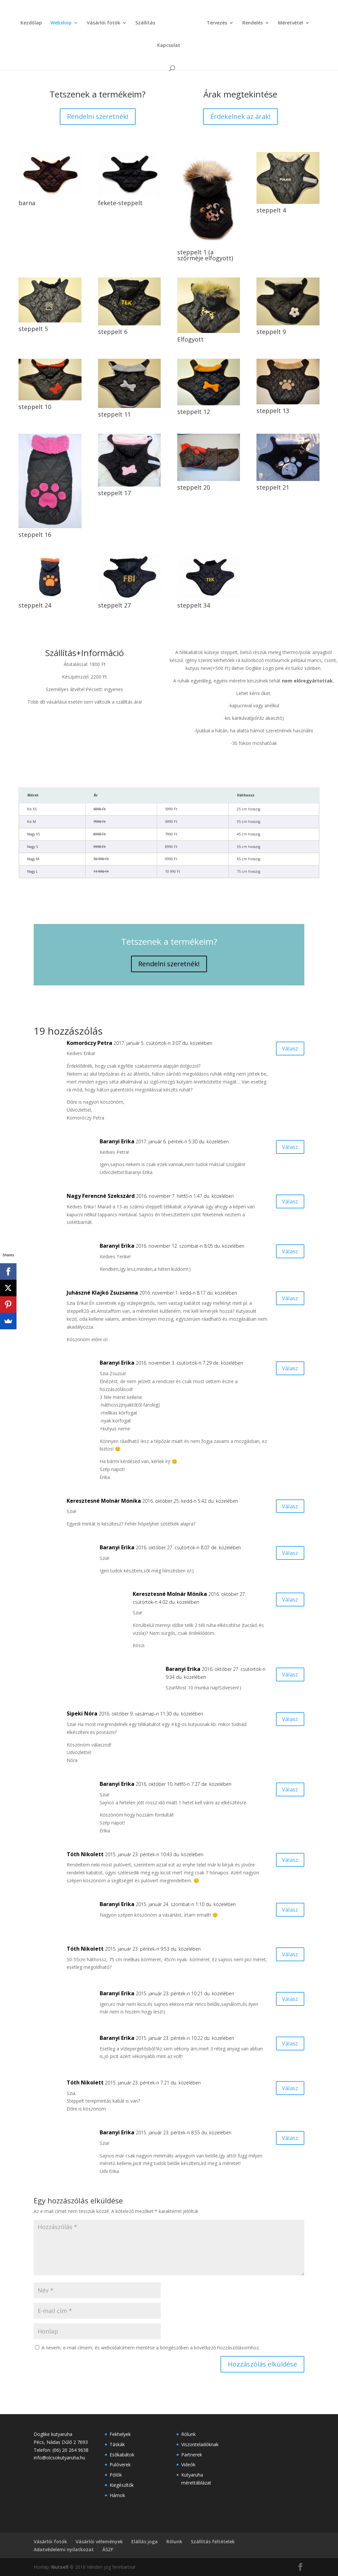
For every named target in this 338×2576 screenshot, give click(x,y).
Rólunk (188, 2434)
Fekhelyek (120, 2434)
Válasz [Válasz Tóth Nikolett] (287, 1861)
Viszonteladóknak (200, 2444)
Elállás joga (144, 2541)
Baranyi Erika (162, 62)
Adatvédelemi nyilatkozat (64, 2549)
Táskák (117, 2444)
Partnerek (191, 2454)
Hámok (117, 2495)
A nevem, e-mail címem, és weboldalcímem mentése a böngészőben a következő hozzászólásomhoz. (151, 2347)
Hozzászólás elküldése (262, 2364)
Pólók (116, 2475)
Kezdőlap (21, 22)
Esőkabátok (122, 2454)
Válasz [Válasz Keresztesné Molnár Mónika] (287, 1507)
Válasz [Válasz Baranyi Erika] (287, 1148)
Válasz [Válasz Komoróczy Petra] (287, 1049)
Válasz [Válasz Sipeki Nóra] (287, 1720)
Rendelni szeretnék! (97, 116)
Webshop (51, 22)
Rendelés (238, 22)
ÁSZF (107, 2549)
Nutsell (59, 2567)
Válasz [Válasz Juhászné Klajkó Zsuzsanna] (287, 1299)
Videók (188, 2464)
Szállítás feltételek (213, 2541)
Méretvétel (275, 22)
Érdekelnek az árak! (240, 116)
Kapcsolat (315, 22)
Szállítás (135, 22)
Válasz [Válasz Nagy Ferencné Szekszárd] (287, 1202)
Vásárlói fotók (93, 22)
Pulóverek (120, 2464)
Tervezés (202, 22)
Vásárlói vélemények (99, 2541)
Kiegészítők (122, 2485)
